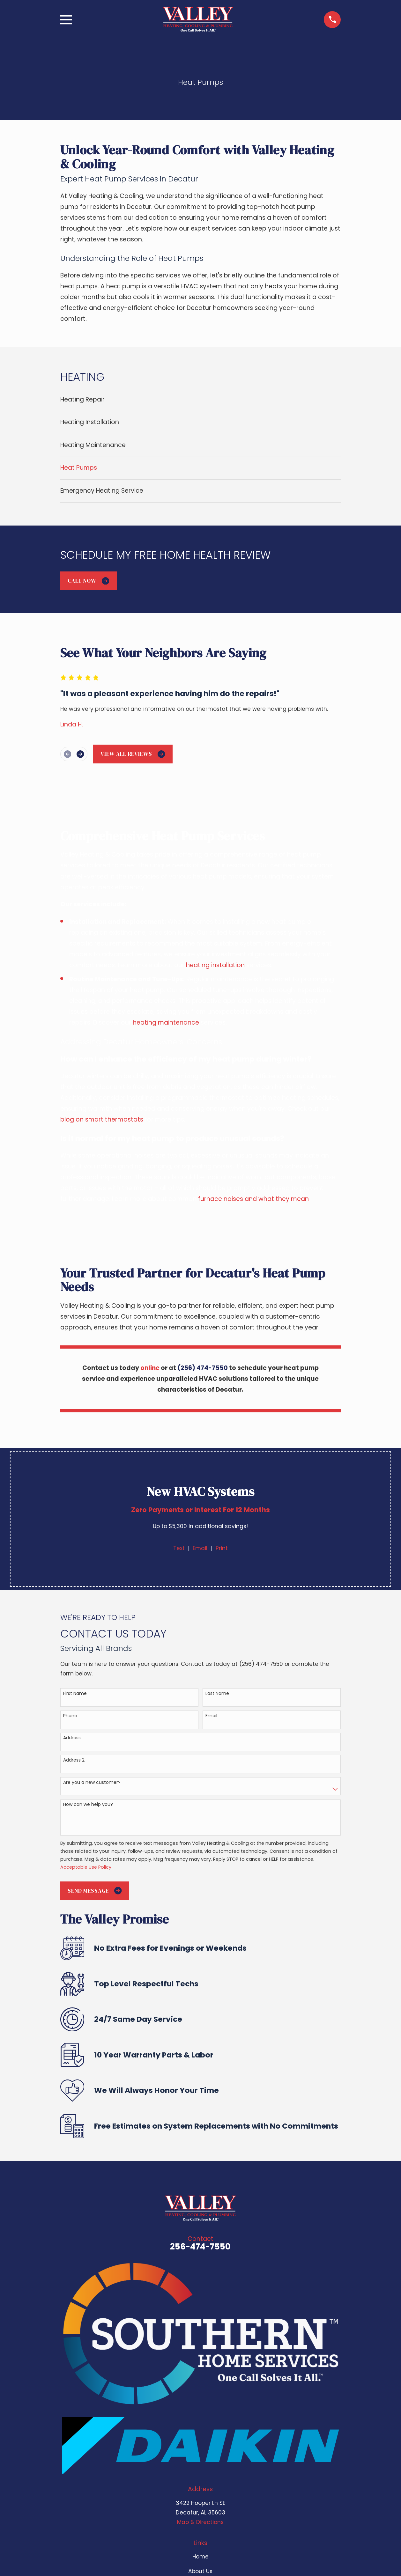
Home (200, 2556)
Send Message (95, 1891)
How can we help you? (88, 1804)
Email (200, 1548)
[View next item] (80, 754)
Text (179, 1548)
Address (72, 1738)
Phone (70, 1716)
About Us (200, 2571)
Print (222, 1548)
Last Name (217, 1693)
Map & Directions (200, 2522)
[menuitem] (200, 399)
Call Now (88, 581)
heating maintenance (166, 1022)
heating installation (215, 965)
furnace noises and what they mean (253, 1199)
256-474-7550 (200, 2246)
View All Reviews (132, 754)
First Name (75, 1693)
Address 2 (74, 1760)
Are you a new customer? (92, 1782)
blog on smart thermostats (101, 1119)
